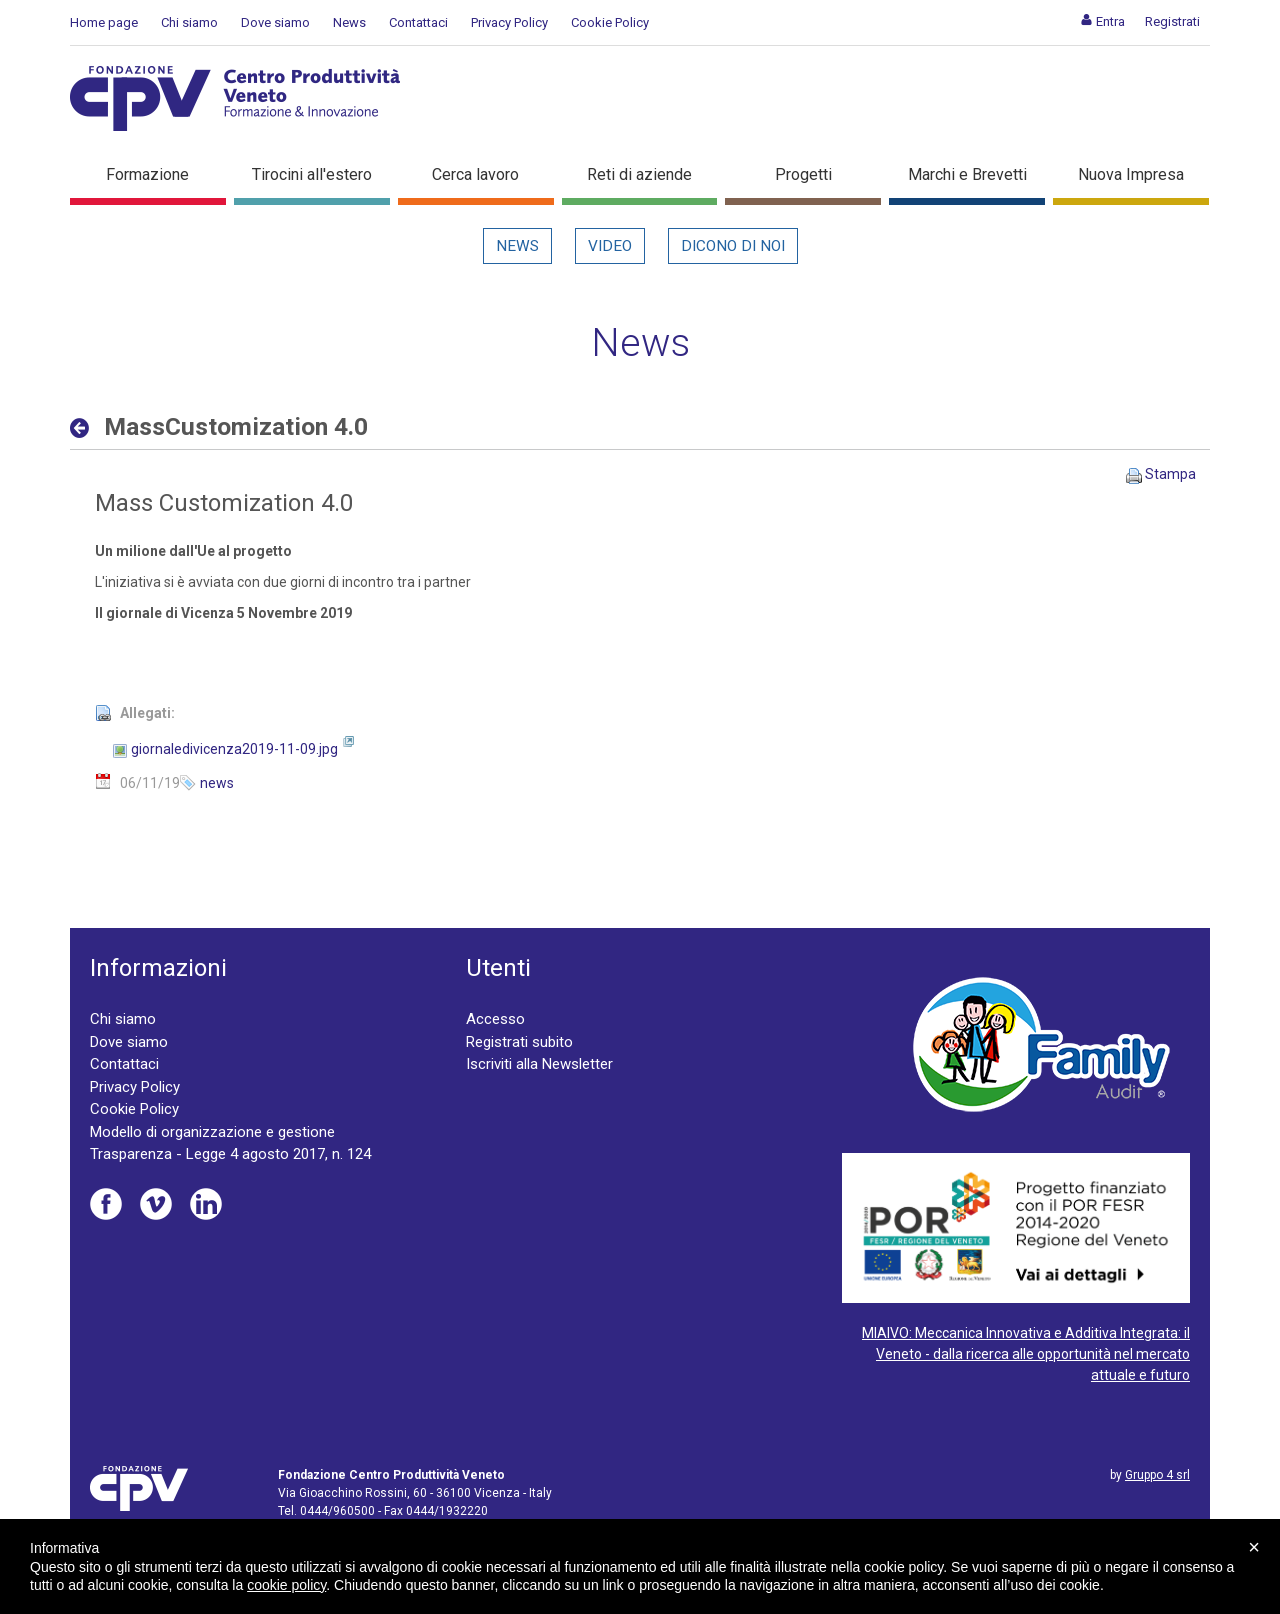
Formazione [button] (147, 174)
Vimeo (156, 1204)
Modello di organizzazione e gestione (212, 1132)
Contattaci (418, 22)
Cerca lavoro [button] (475, 174)
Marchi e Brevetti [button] (967, 174)
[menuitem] (1102, 21)
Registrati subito (519, 1042)
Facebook (106, 1204)
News (349, 22)
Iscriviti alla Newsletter (539, 1064)
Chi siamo (189, 22)
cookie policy (286, 1585)
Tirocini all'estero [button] (312, 174)
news (217, 783)
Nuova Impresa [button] (1131, 174)
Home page (104, 22)
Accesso (495, 1019)
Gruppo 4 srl (1157, 1475)
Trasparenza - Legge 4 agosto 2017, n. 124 (230, 1154)
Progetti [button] (803, 174)
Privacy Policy (509, 22)
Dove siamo (275, 22)
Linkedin (206, 1204)
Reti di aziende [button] (639, 174)
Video (610, 246)
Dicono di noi (733, 246)
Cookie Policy (610, 22)
